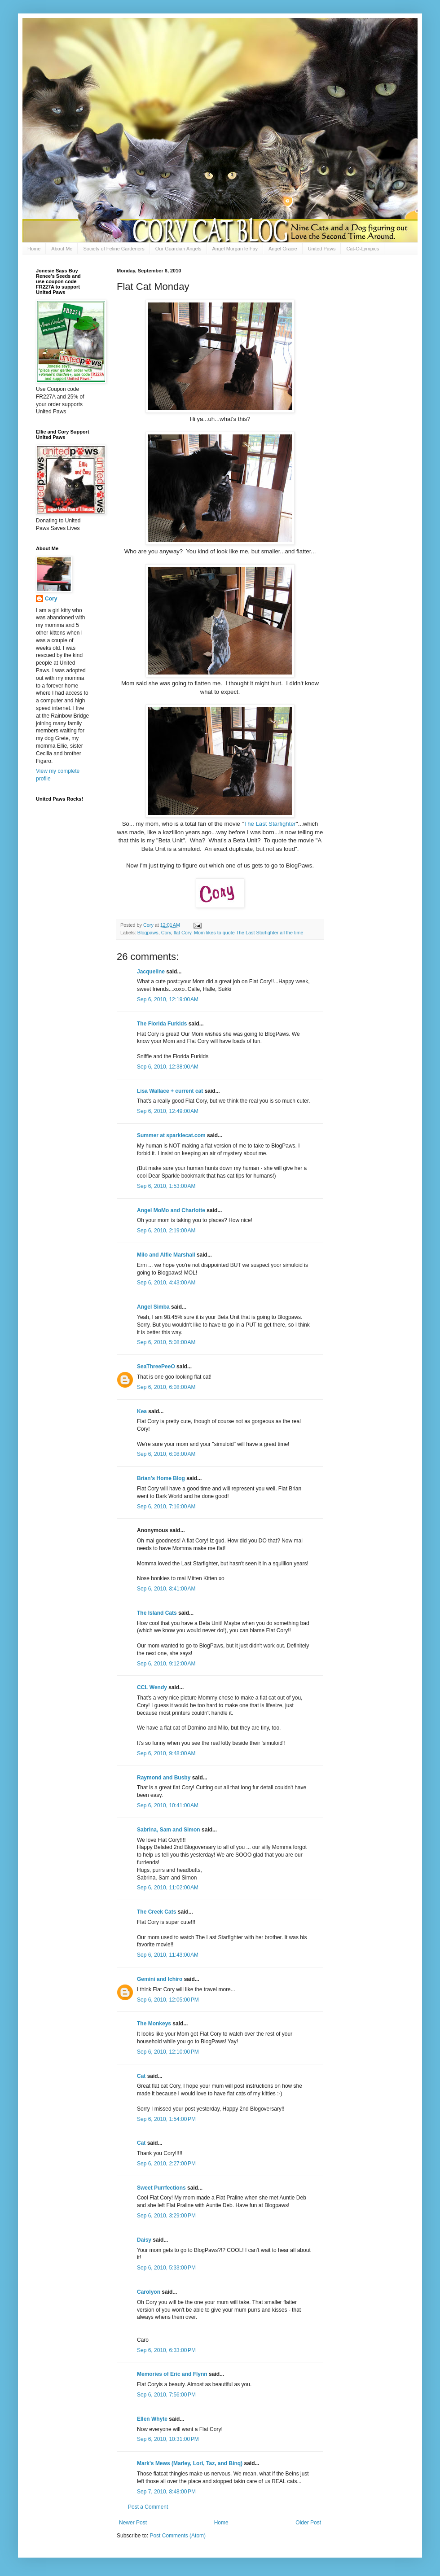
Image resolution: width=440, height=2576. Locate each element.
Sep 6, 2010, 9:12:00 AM (166, 1663)
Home (33, 248)
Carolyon (148, 2292)
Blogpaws (147, 932)
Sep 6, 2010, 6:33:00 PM (166, 2350)
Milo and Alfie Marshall (166, 1255)
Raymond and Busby (163, 1777)
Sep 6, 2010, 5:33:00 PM (166, 2268)
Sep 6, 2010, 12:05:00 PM (168, 2000)
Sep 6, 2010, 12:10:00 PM (168, 2052)
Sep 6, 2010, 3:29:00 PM (166, 2215)
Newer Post (133, 2522)
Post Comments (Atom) (178, 2535)
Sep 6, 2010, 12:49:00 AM (167, 1111)
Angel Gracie (282, 248)
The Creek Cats (156, 1912)
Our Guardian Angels (178, 248)
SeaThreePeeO (156, 1366)
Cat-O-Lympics (362, 248)
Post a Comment (148, 2507)
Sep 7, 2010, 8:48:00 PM (166, 2491)
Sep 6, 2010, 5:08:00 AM (166, 1342)
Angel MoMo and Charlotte (171, 1210)
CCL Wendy (152, 1687)
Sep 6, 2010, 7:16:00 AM (166, 1506)
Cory (166, 932)
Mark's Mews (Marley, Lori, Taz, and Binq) (189, 2463)
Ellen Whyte (152, 2419)
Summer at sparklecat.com (171, 1135)
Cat (141, 2076)
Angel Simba (153, 1307)
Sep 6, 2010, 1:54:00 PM (166, 2119)
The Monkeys (154, 2023)
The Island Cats (157, 1613)
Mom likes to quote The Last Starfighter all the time (248, 932)
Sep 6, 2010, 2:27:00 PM (166, 2163)
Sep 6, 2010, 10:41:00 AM (167, 1805)
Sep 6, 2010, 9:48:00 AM (166, 1753)
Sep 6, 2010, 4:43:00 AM (166, 1282)
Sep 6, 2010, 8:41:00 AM (166, 1589)
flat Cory (182, 932)
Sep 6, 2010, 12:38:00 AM (167, 1067)
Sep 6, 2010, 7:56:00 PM (166, 2395)
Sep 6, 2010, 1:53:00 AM (166, 1186)
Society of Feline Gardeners (113, 248)
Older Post (308, 2522)
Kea (142, 1411)
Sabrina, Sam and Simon (168, 1830)
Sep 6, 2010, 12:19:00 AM (167, 999)
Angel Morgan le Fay (235, 248)
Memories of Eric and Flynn (172, 2374)
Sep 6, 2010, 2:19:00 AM (166, 1230)
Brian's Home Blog (161, 1478)
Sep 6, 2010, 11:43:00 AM (167, 1955)
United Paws (322, 248)
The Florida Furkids (162, 1024)
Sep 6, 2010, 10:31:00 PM (168, 2439)
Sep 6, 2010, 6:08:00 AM (166, 1387)
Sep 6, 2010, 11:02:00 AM (167, 1887)
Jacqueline (151, 971)
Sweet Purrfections (161, 2188)
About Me (61, 248)
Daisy (144, 2240)
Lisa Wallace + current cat (170, 1091)
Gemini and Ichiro (159, 1979)
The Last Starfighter (270, 823)
